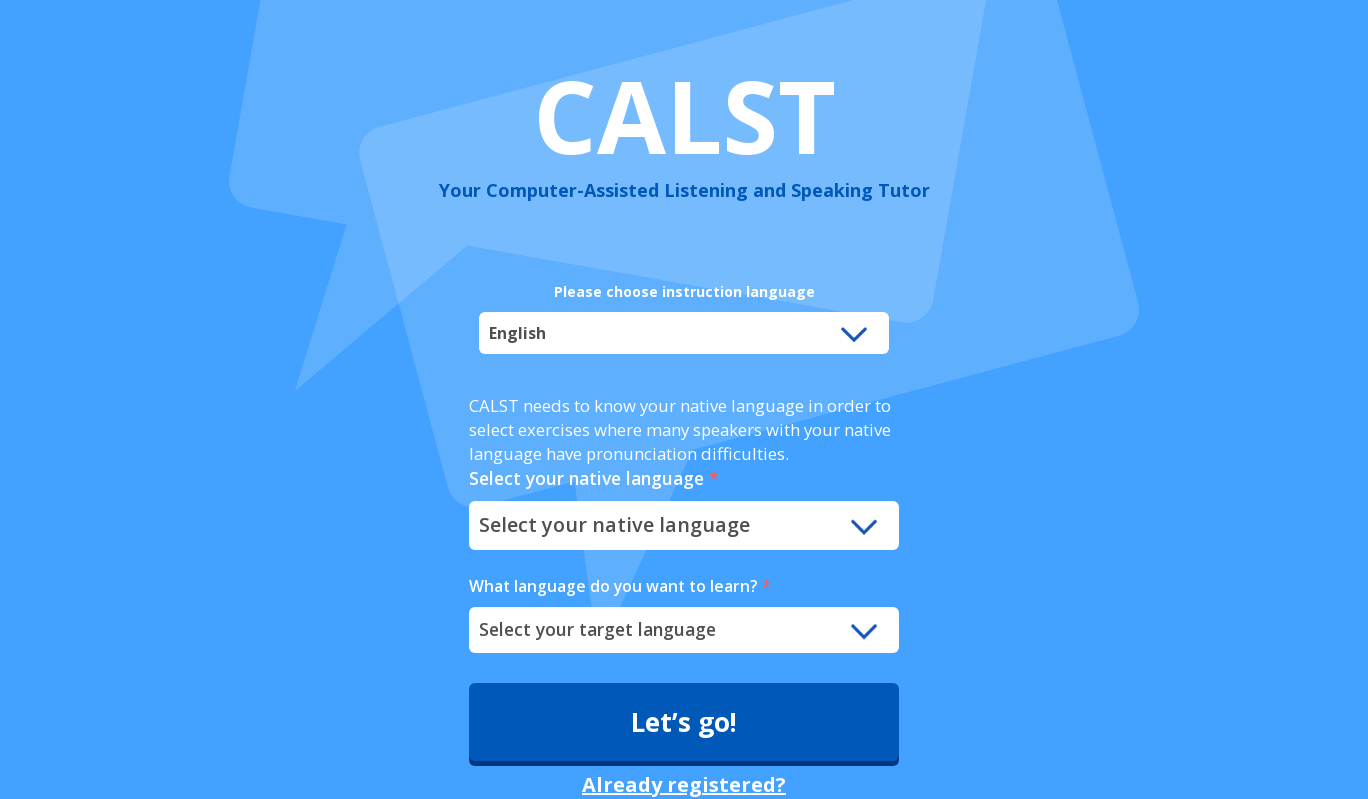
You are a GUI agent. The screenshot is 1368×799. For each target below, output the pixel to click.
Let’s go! (684, 722)
